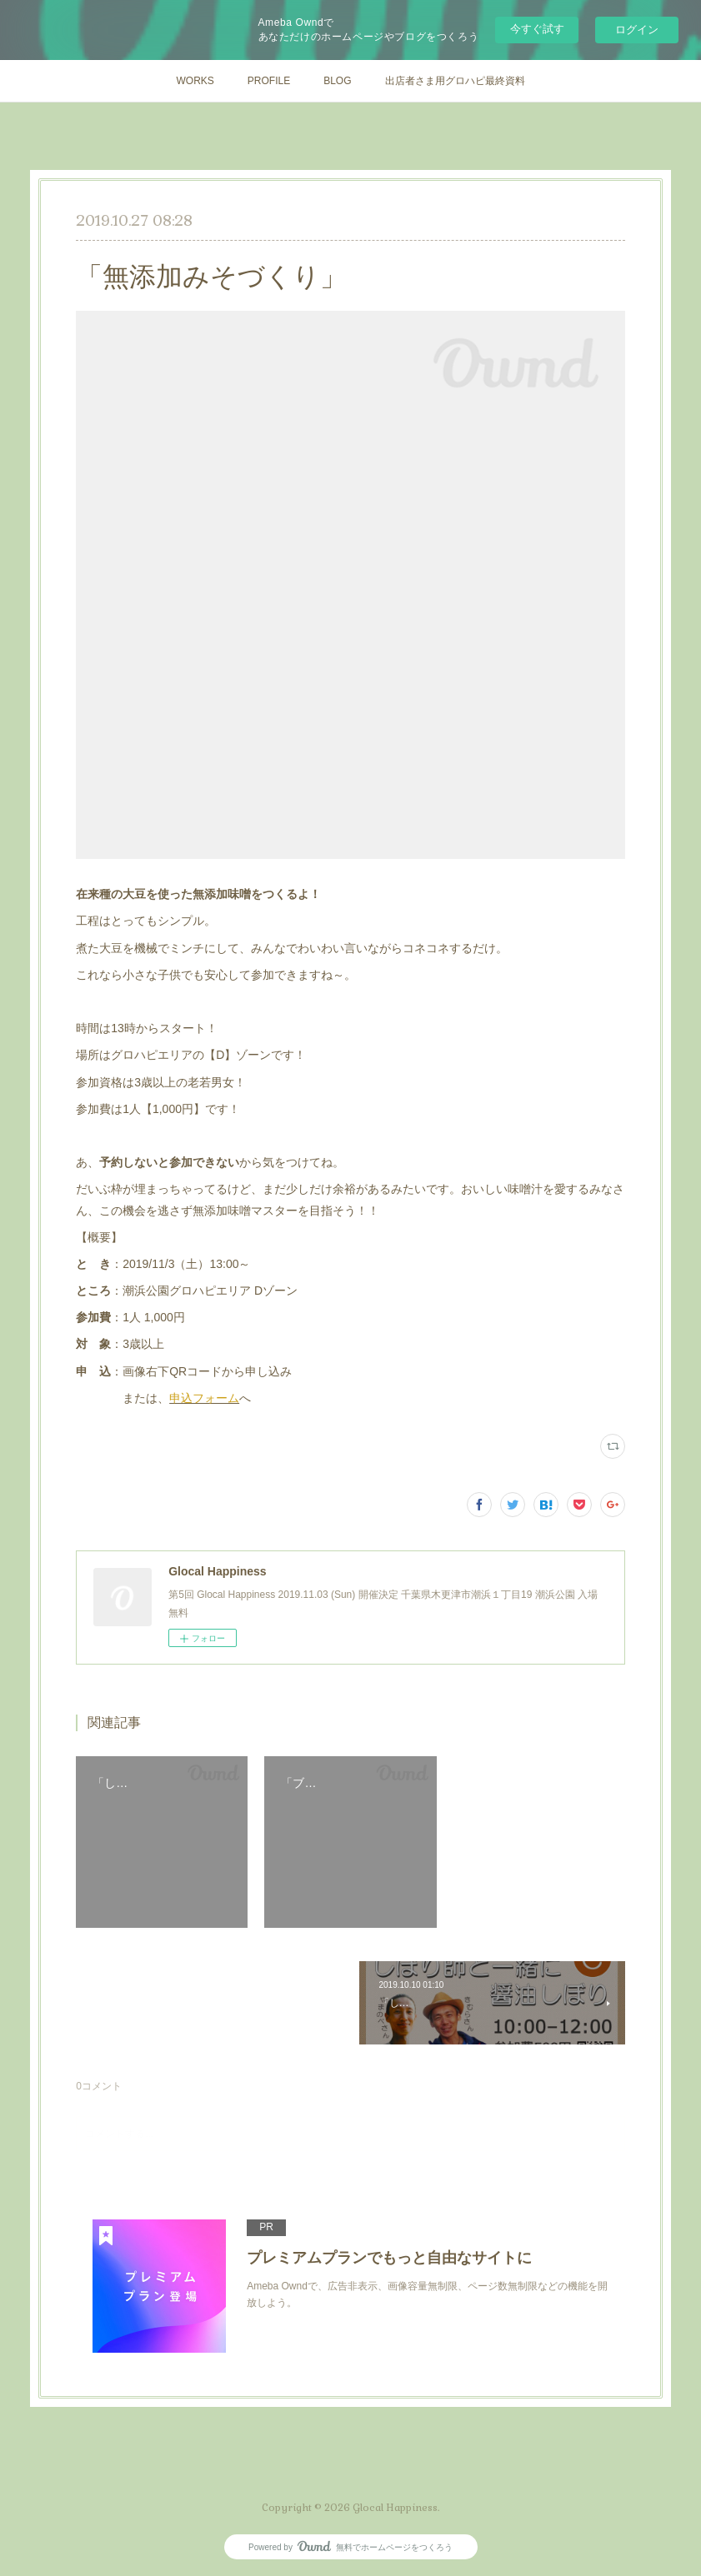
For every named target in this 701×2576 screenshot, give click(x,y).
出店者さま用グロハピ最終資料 (455, 81)
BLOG (337, 81)
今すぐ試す (537, 28)
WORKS (194, 81)
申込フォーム (204, 1398)
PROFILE (269, 81)
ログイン (636, 29)
